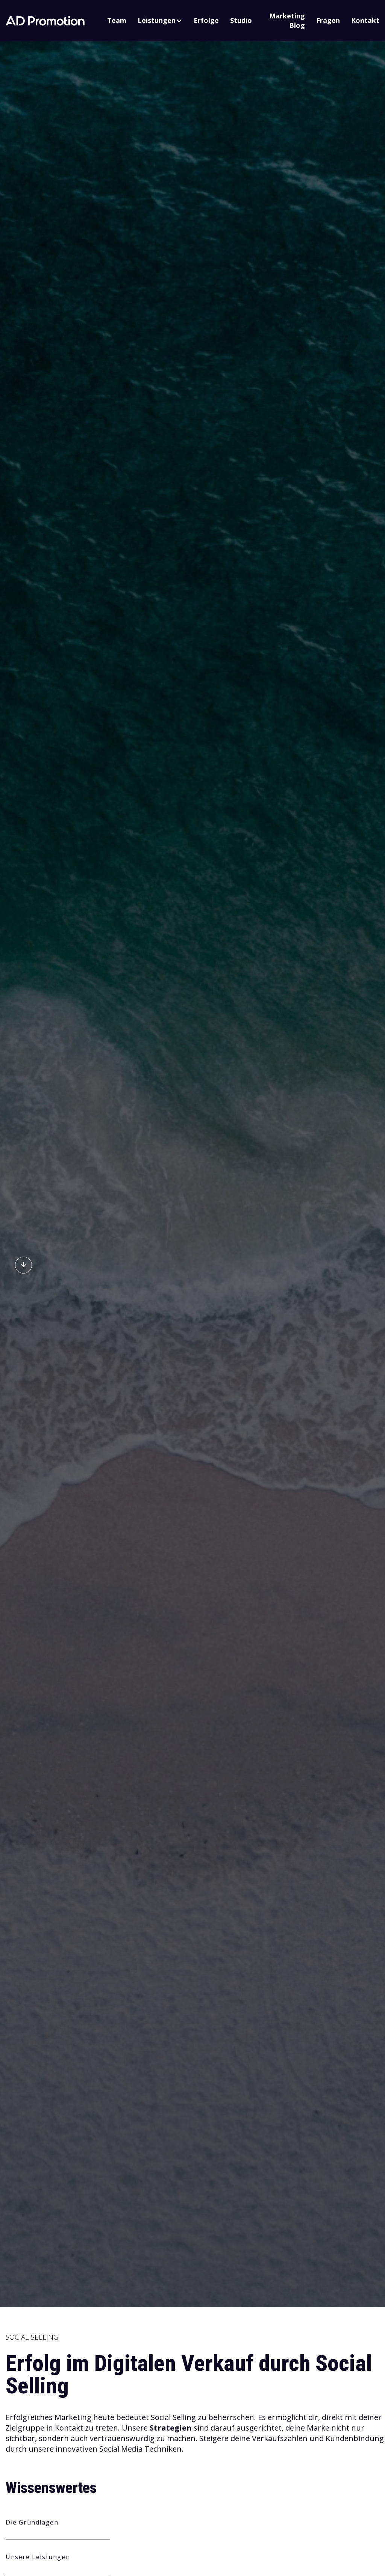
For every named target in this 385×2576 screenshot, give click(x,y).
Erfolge (206, 20)
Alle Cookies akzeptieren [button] (56, 2498)
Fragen (328, 20)
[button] (160, 20)
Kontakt (365, 20)
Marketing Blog (287, 20)
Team (116, 20)
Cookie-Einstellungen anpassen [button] (143, 2497)
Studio (241, 20)
